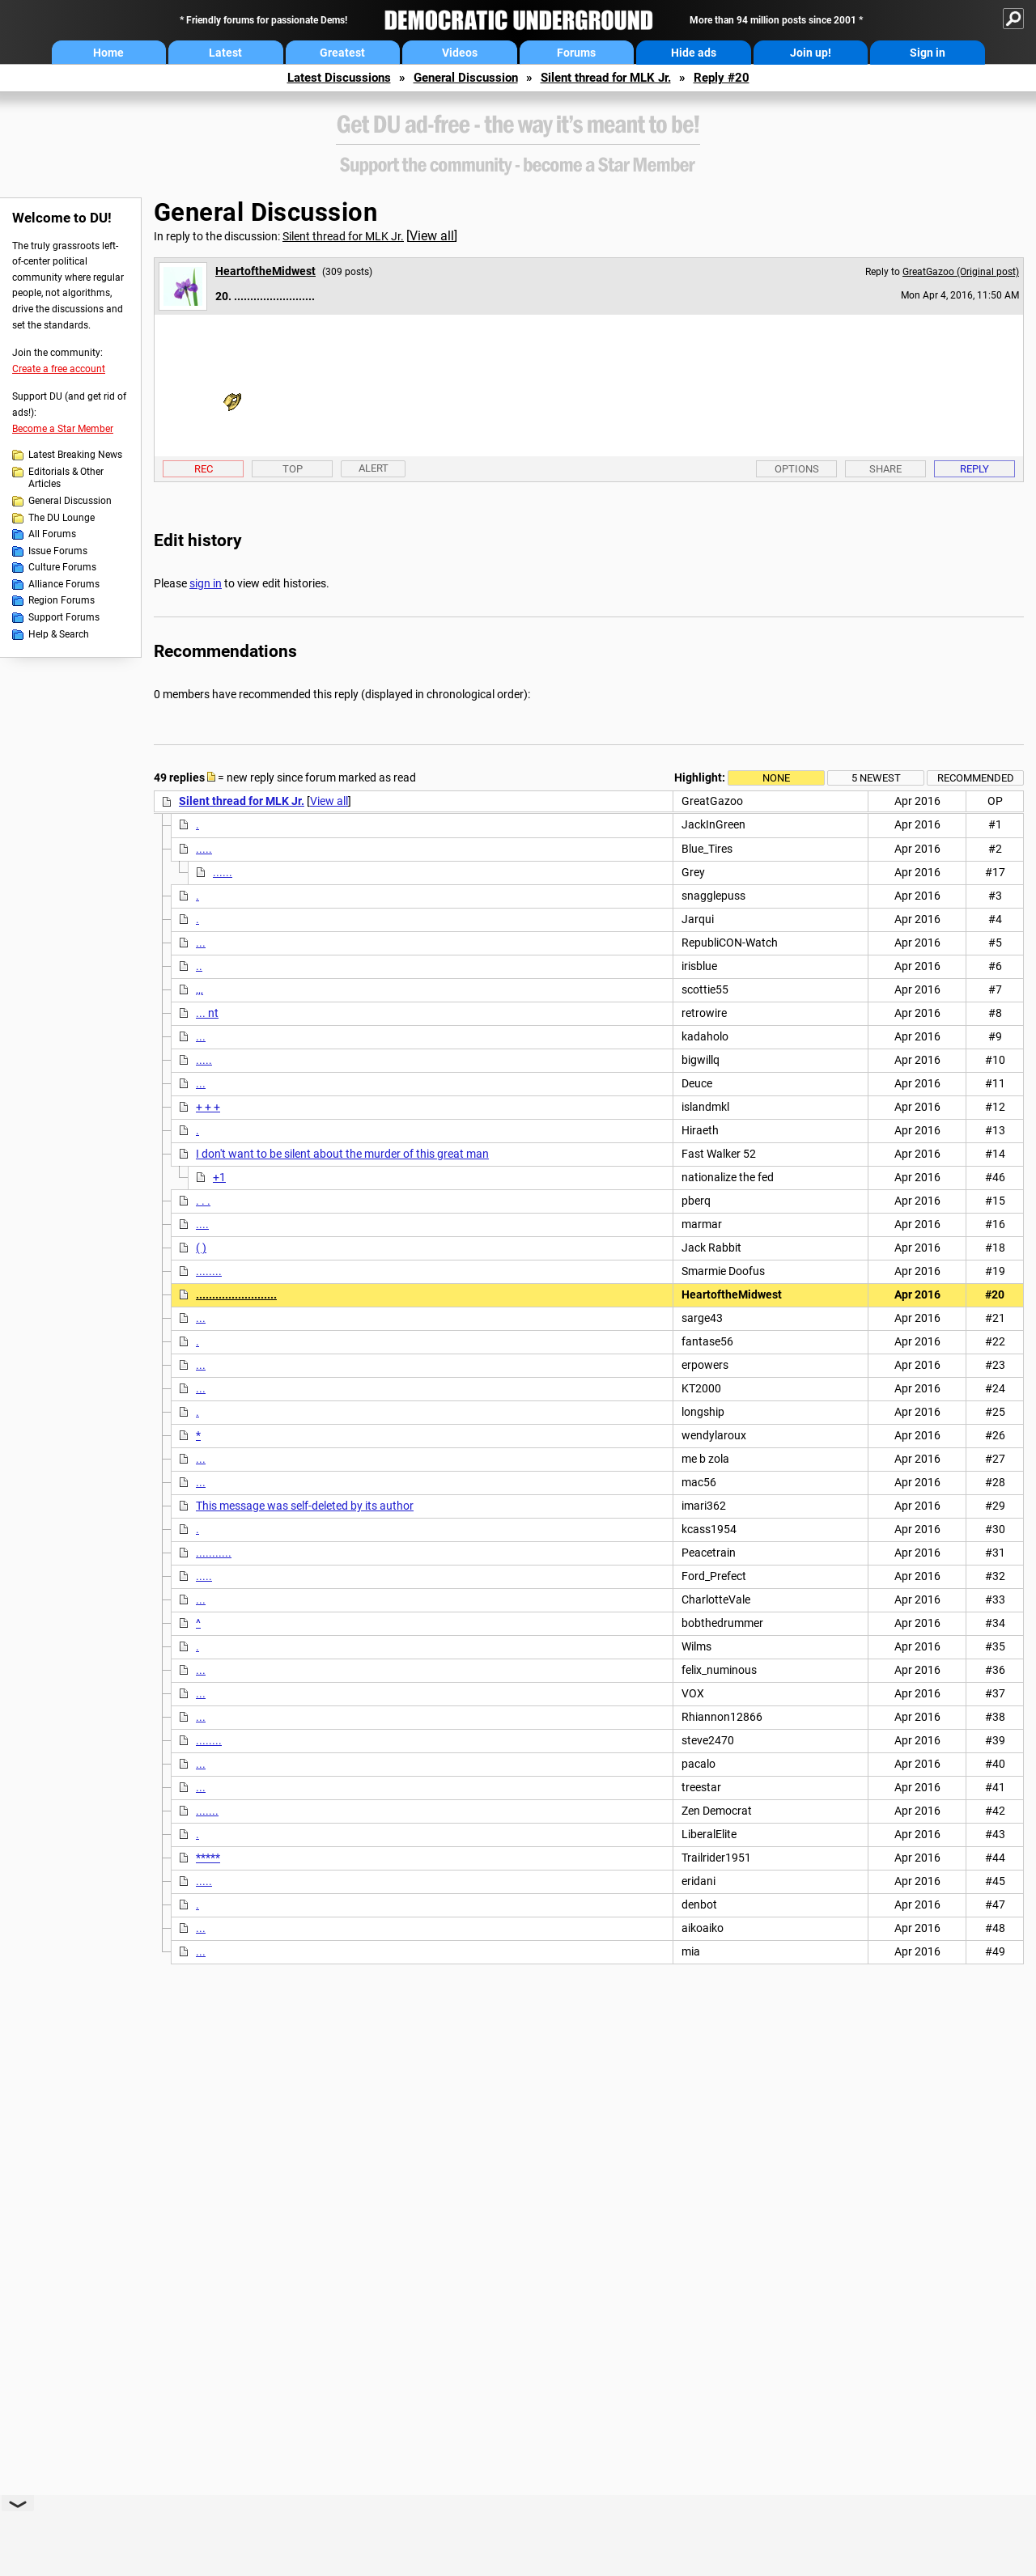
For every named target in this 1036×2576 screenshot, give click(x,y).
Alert (373, 468)
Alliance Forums (64, 584)
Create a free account (58, 369)
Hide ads (693, 52)
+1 (219, 1177)
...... (222, 872)
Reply (974, 469)
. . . (203, 1200)
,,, (199, 989)
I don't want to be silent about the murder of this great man (342, 1153)
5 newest (876, 778)
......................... (236, 1294)
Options (797, 469)
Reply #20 (721, 77)
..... (204, 848)
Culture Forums (62, 567)
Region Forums (61, 600)
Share (885, 469)
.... (202, 1224)
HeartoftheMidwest (265, 271)
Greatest (342, 52)
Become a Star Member (62, 428)
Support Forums (64, 617)
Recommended (975, 778)
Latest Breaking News (75, 454)
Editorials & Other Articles (66, 478)
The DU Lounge (61, 517)
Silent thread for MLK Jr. (606, 77)
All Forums (52, 534)
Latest (225, 52)
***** (208, 1857)
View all (432, 236)
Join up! (810, 52)
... (201, 942)
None (776, 778)
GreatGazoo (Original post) (960, 272)
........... (213, 1552)
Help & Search (58, 634)
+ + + (208, 1106)
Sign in (927, 52)
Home (108, 52)
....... (207, 1810)
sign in (205, 583)
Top (292, 469)
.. (199, 966)
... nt (207, 1012)
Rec (203, 469)
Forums (576, 52)
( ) (201, 1247)
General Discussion (466, 77)
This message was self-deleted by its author (305, 1505)
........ (209, 1271)
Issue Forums (57, 551)
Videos (460, 52)
